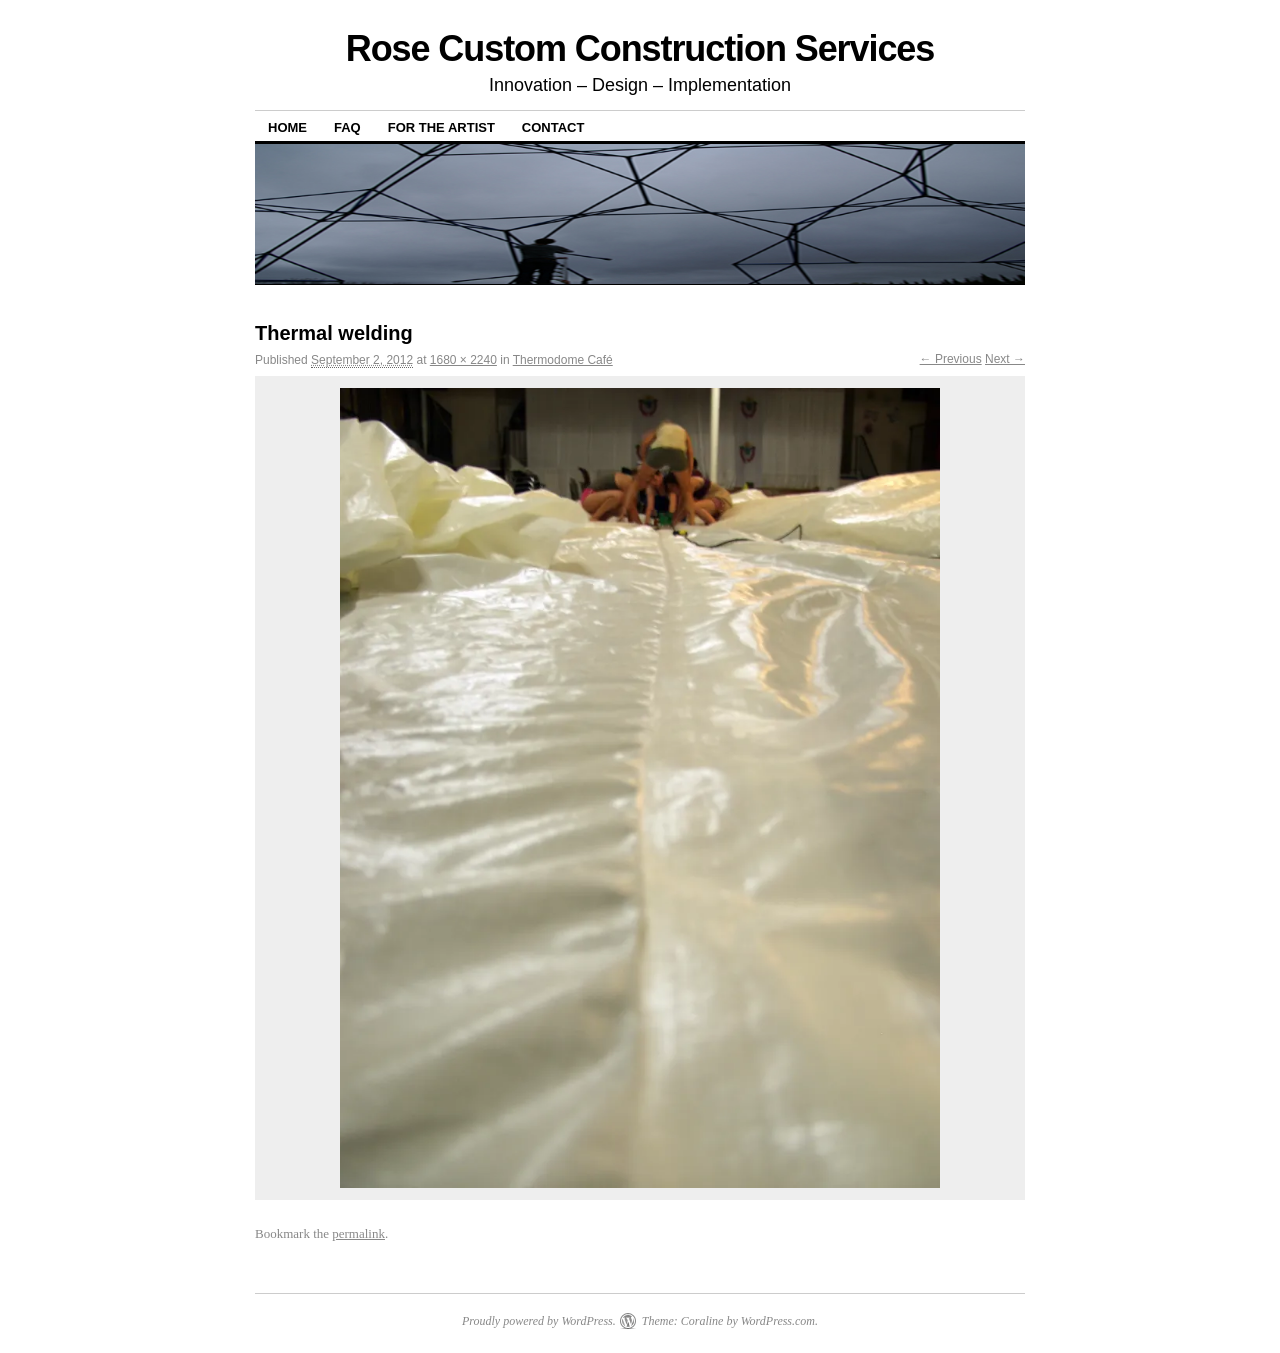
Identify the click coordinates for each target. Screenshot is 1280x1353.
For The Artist (441, 127)
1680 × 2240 (463, 360)
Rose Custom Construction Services (640, 48)
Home (287, 127)
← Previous (951, 359)
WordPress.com (778, 1321)
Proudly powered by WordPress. (539, 1321)
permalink (358, 1233)
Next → (1005, 359)
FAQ (347, 127)
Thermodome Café (563, 360)
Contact (553, 127)
